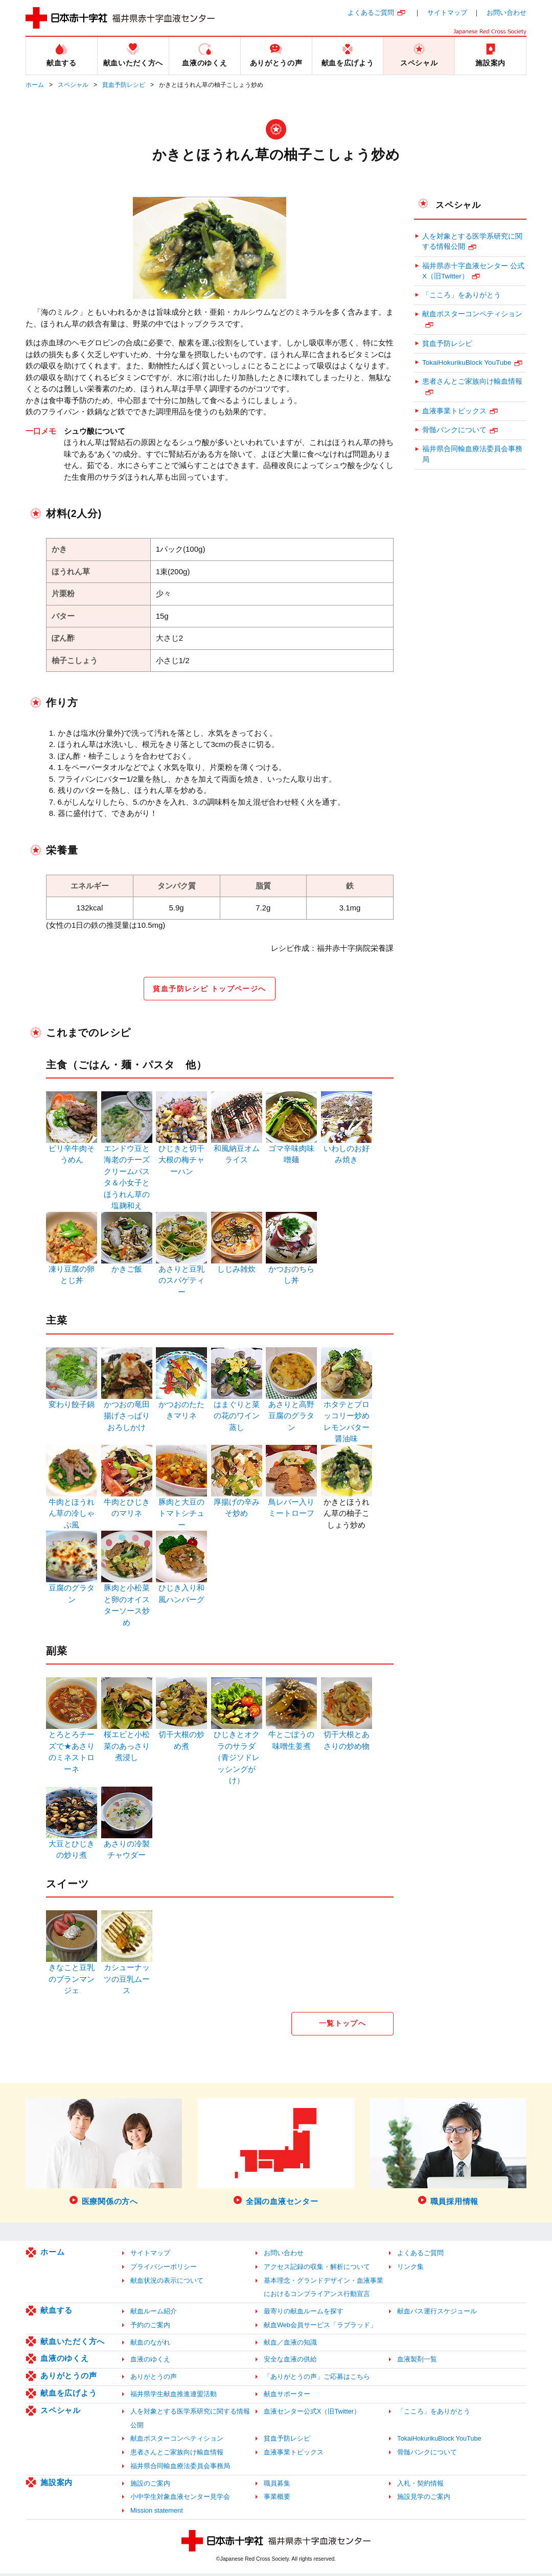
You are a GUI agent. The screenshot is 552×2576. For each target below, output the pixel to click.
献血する (56, 2312)
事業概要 (277, 2499)
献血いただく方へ (72, 2343)
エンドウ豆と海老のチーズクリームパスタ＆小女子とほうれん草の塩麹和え (126, 1172)
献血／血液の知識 (290, 2345)
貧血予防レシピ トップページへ (209, 989)
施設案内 (56, 2484)
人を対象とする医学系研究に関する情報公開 (472, 241)
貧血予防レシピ (123, 84)
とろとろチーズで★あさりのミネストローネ (71, 1747)
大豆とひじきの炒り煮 (71, 1845)
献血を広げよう (68, 2395)
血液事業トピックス (454, 411)
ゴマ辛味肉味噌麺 (291, 1149)
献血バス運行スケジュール (437, 2313)
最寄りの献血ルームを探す (303, 2313)
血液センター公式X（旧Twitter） (312, 2414)
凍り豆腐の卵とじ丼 (71, 1270)
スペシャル (73, 84)
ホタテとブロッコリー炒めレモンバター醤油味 (346, 1417)
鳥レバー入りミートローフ (291, 1503)
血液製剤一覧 (417, 2362)
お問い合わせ (506, 12)
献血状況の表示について (166, 2283)
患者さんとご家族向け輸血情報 (472, 381)
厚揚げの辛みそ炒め (236, 1503)
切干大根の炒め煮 (181, 1735)
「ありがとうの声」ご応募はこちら (317, 2379)
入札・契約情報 (420, 2486)
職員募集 (277, 2486)
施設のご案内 (150, 2486)
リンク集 (410, 2269)
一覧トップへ (342, 2025)
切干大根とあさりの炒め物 (346, 1735)
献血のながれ (150, 2345)
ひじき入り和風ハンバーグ (181, 1589)
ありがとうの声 (68, 2378)
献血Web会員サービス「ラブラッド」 (320, 2327)
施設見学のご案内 (423, 2499)
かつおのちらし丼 (291, 1270)
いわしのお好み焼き (346, 1149)
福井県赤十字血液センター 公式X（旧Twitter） (473, 271)
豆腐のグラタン (71, 1589)
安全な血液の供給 (290, 2362)
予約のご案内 (150, 2327)
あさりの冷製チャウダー (126, 1845)
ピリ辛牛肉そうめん (71, 1149)
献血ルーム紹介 (153, 2313)
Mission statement (156, 2513)
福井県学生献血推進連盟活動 (173, 2396)
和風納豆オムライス (236, 1149)
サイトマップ (447, 12)
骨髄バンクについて (454, 430)
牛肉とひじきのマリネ (126, 1503)
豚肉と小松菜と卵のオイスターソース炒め (126, 1600)
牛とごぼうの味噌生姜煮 (291, 1735)
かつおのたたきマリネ (181, 1405)
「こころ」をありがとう (461, 295)
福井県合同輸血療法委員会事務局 (472, 454)
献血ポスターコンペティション (472, 314)
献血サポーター (287, 2396)
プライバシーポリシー (163, 2269)
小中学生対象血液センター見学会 (180, 2499)
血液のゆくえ (64, 2360)
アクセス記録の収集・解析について (317, 2269)
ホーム (35, 84)
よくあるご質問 (371, 12)
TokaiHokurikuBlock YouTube (466, 362)
